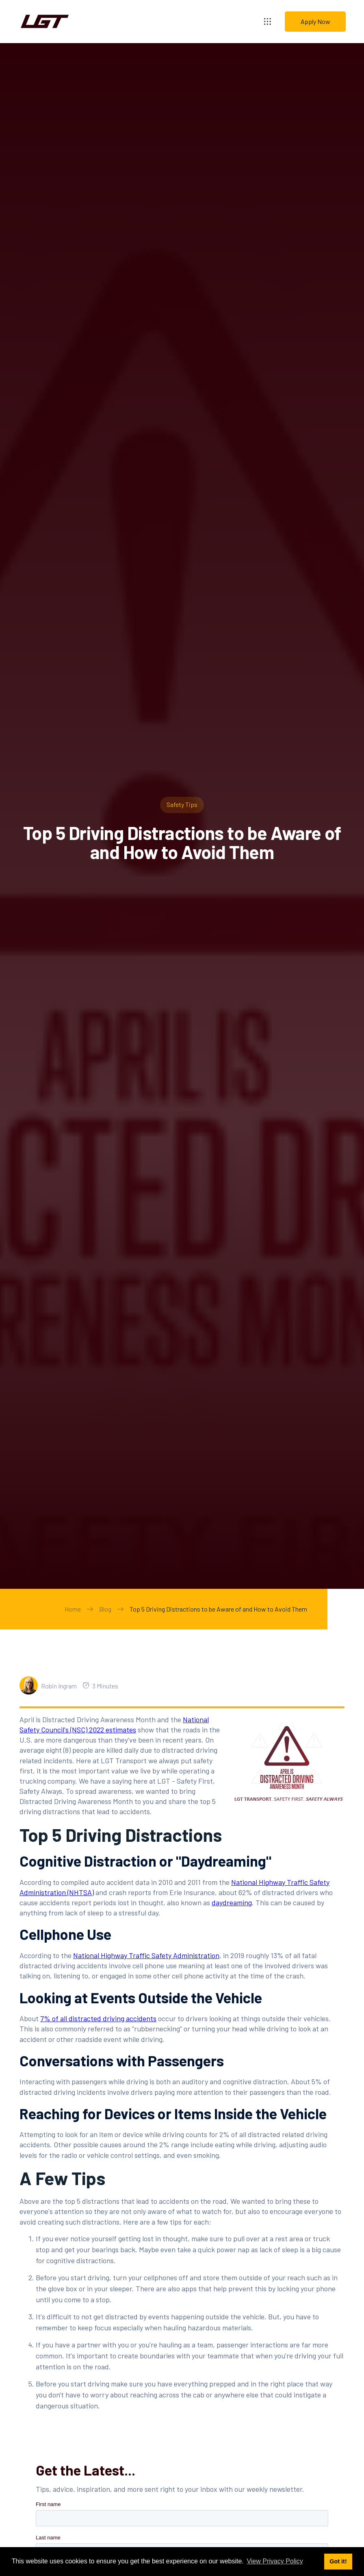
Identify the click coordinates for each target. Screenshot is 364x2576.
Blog (105, 1609)
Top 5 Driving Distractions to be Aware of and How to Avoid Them (218, 1609)
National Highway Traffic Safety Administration (146, 1955)
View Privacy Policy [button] (275, 2561)
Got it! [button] (338, 2561)
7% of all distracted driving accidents (98, 2018)
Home (73, 1609)
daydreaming (232, 1902)
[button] (267, 21)
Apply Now (315, 21)
